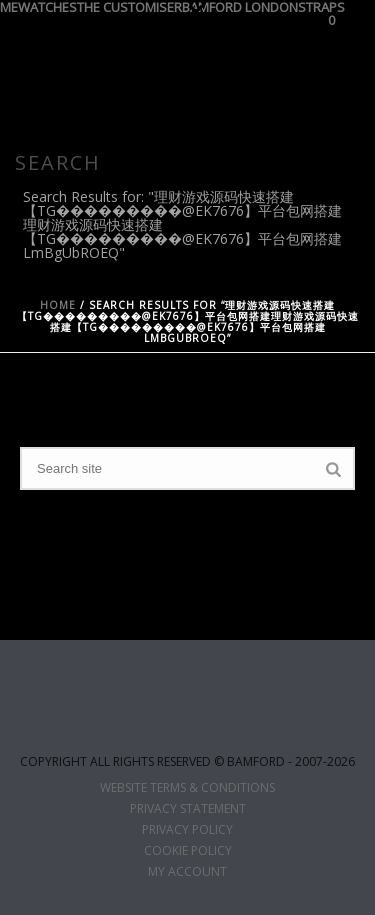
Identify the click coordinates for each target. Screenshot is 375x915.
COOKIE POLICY (188, 851)
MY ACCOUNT (187, 872)
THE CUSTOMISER (129, 4)
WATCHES (47, 4)
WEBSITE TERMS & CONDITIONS (187, 788)
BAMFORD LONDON (240, 4)
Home (58, 305)
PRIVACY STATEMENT (188, 809)
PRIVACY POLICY (187, 830)
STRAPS (321, 4)
